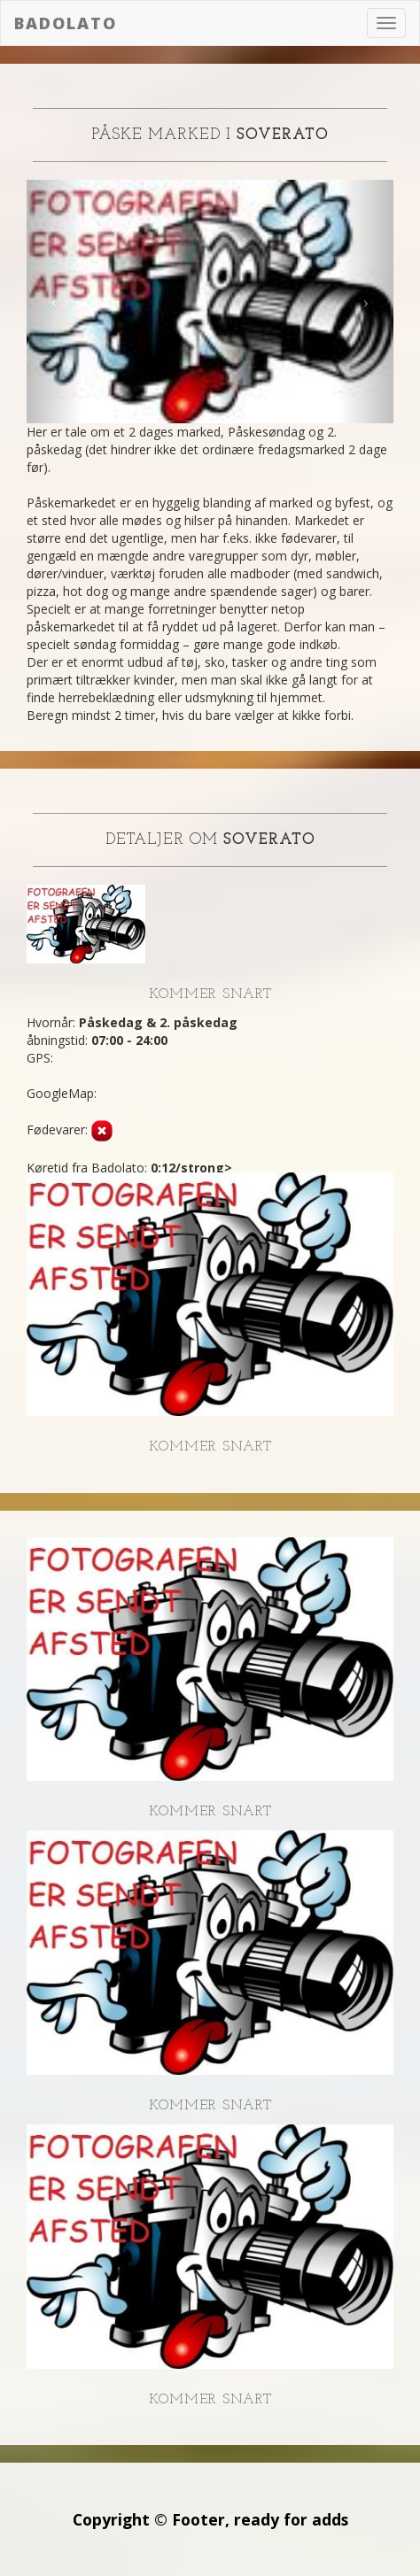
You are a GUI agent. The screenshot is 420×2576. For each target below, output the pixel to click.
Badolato (65, 23)
